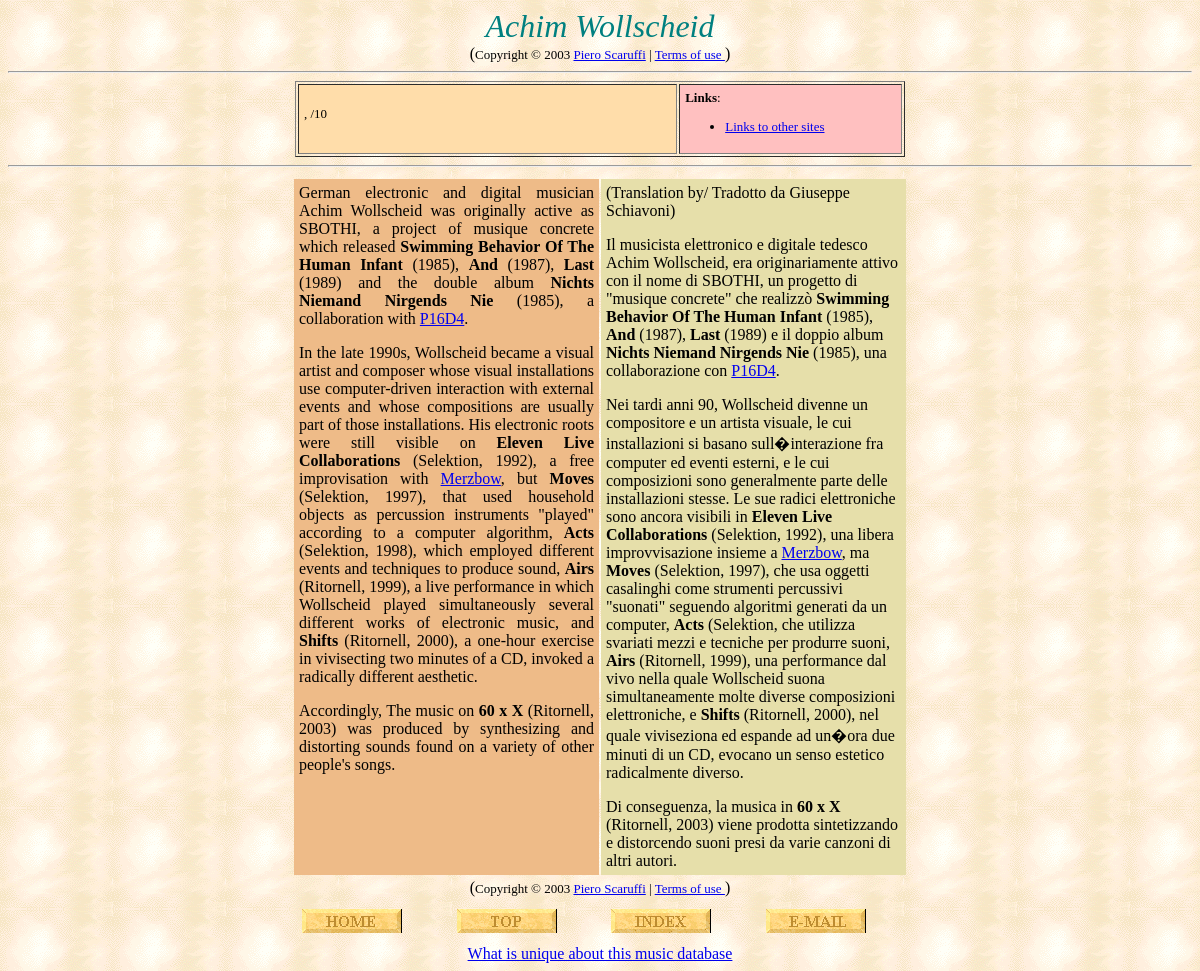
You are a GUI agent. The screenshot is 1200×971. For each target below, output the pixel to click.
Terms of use (690, 54)
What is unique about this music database (600, 953)
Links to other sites (774, 126)
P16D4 (442, 318)
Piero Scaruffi (609, 54)
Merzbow (471, 478)
